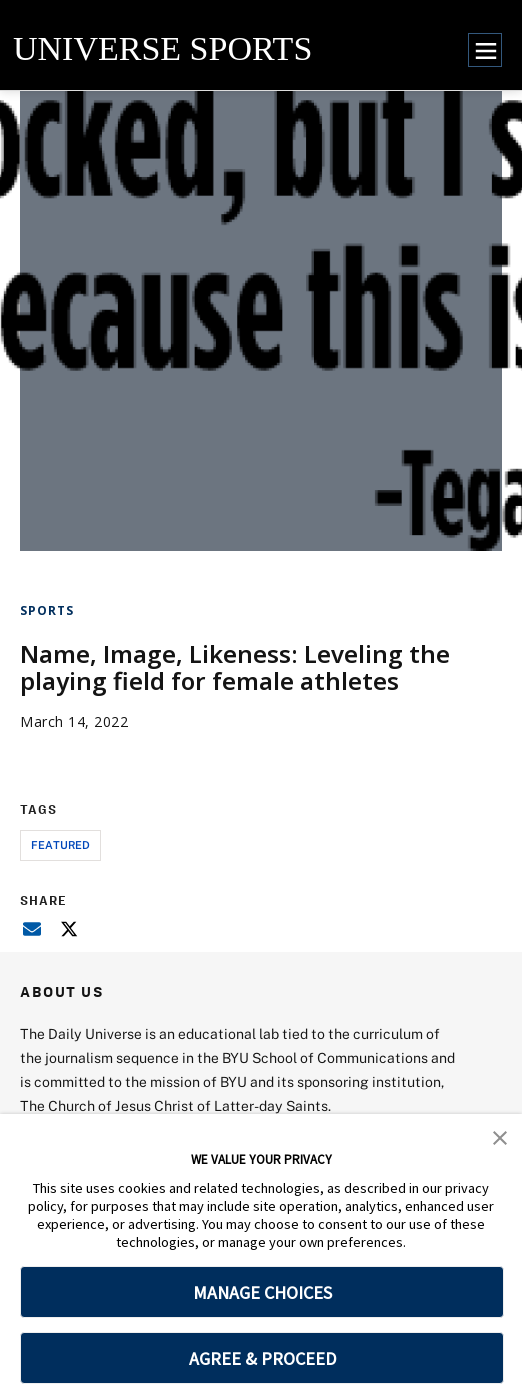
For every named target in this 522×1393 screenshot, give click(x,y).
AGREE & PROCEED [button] (262, 1358)
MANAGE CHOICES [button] (262, 1292)
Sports (47, 610)
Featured (60, 844)
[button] (500, 1136)
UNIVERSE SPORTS (162, 48)
